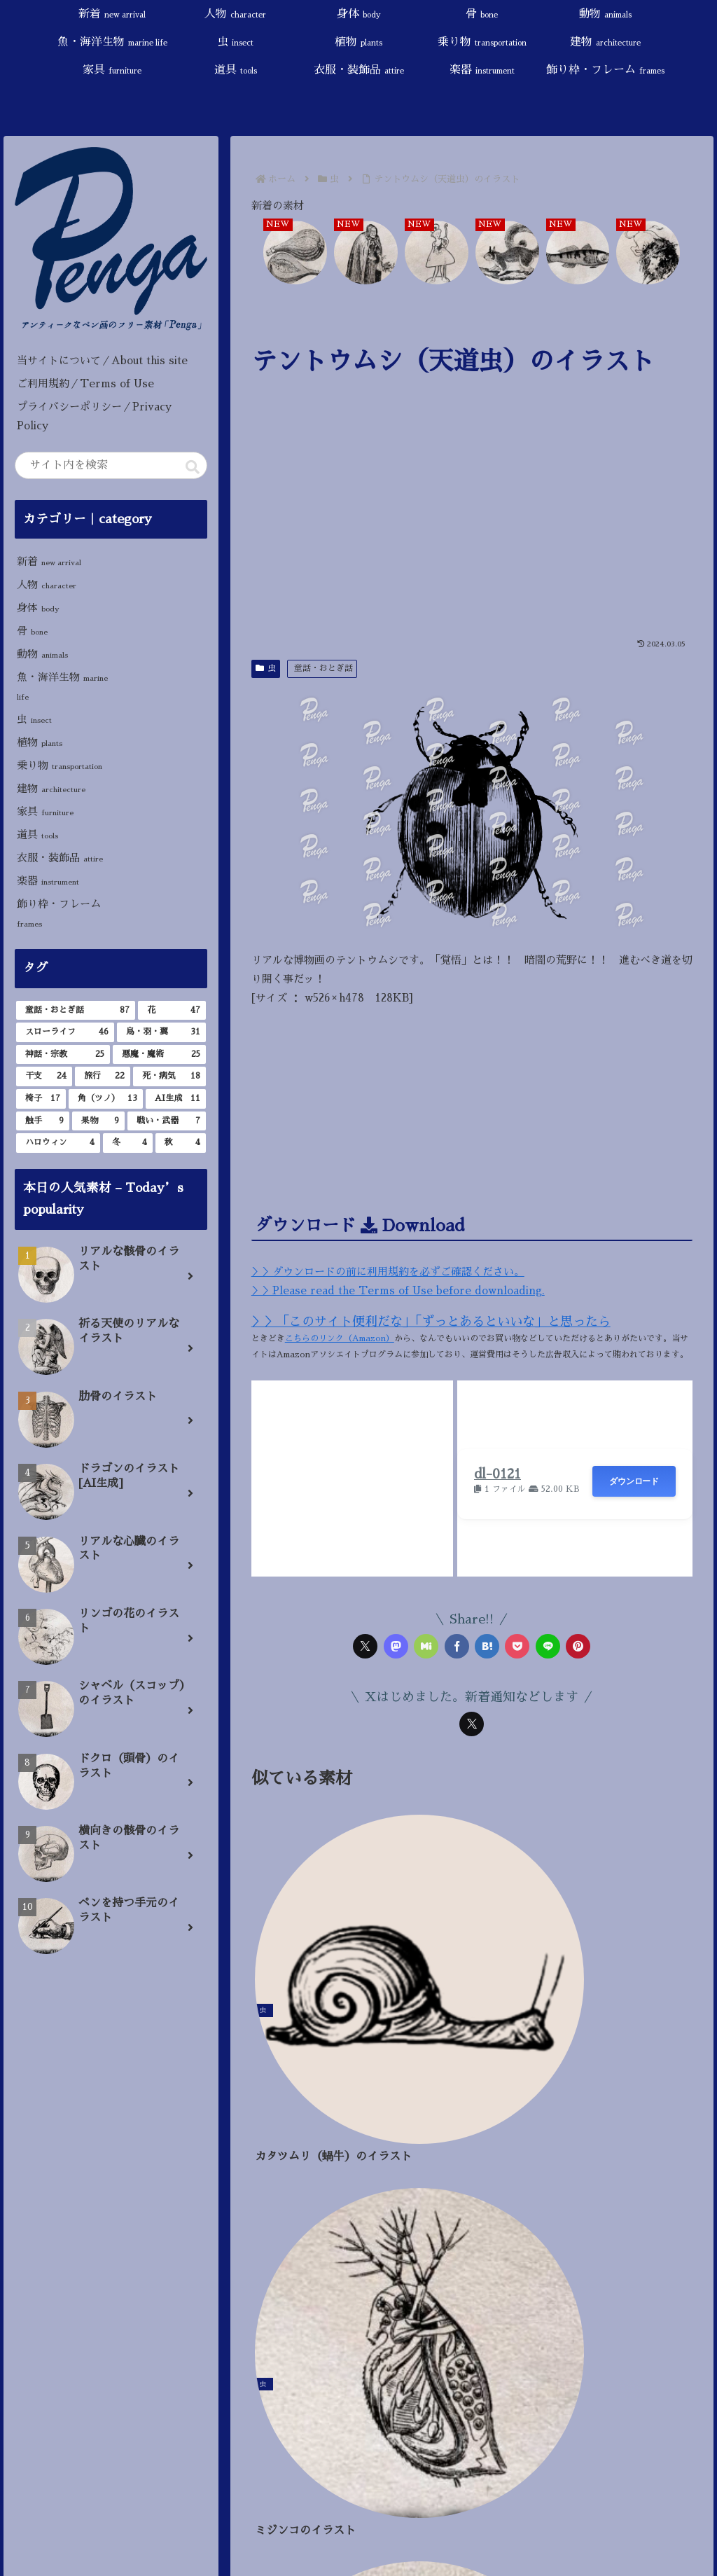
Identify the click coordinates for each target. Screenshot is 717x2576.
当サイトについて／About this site (102, 360)
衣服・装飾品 (60, 857)
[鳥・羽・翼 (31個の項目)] (161, 1032)
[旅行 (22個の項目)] (102, 1076)
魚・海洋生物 (62, 686)
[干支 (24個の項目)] (43, 1076)
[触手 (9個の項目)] (42, 1121)
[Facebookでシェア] (457, 1646)
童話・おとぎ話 (323, 668)
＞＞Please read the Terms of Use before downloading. (398, 1290)
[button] (192, 467)
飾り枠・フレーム (59, 913)
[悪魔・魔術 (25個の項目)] (159, 1055)
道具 (37, 834)
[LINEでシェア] (548, 1646)
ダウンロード (634, 1481)
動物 (42, 654)
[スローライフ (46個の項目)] (64, 1032)
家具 (45, 811)
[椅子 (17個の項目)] (40, 1099)
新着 (49, 561)
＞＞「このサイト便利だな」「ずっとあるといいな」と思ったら (431, 1321)
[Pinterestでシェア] (578, 1646)
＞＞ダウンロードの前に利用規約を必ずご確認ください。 (387, 1271)
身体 (38, 607)
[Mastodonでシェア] (396, 1646)
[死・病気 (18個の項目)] (169, 1076)
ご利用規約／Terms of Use (85, 383)
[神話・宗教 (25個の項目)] (62, 1055)
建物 (51, 788)
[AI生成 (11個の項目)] (175, 1099)
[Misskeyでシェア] (426, 1646)
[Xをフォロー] (471, 1724)
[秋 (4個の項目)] (180, 1143)
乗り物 (59, 765)
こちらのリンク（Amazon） (339, 1338)
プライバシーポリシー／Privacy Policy (94, 416)
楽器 (48, 880)
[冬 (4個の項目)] (128, 1143)
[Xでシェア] (365, 1646)
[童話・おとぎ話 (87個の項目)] (75, 1010)
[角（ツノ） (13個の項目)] (106, 1099)
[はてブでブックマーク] (487, 1646)
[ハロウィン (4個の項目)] (57, 1143)
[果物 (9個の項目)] (98, 1121)
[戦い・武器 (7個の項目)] (166, 1121)
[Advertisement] (471, 526)
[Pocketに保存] (517, 1646)
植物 (39, 742)
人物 (46, 584)
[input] (111, 465)
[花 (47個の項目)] (172, 1010)
